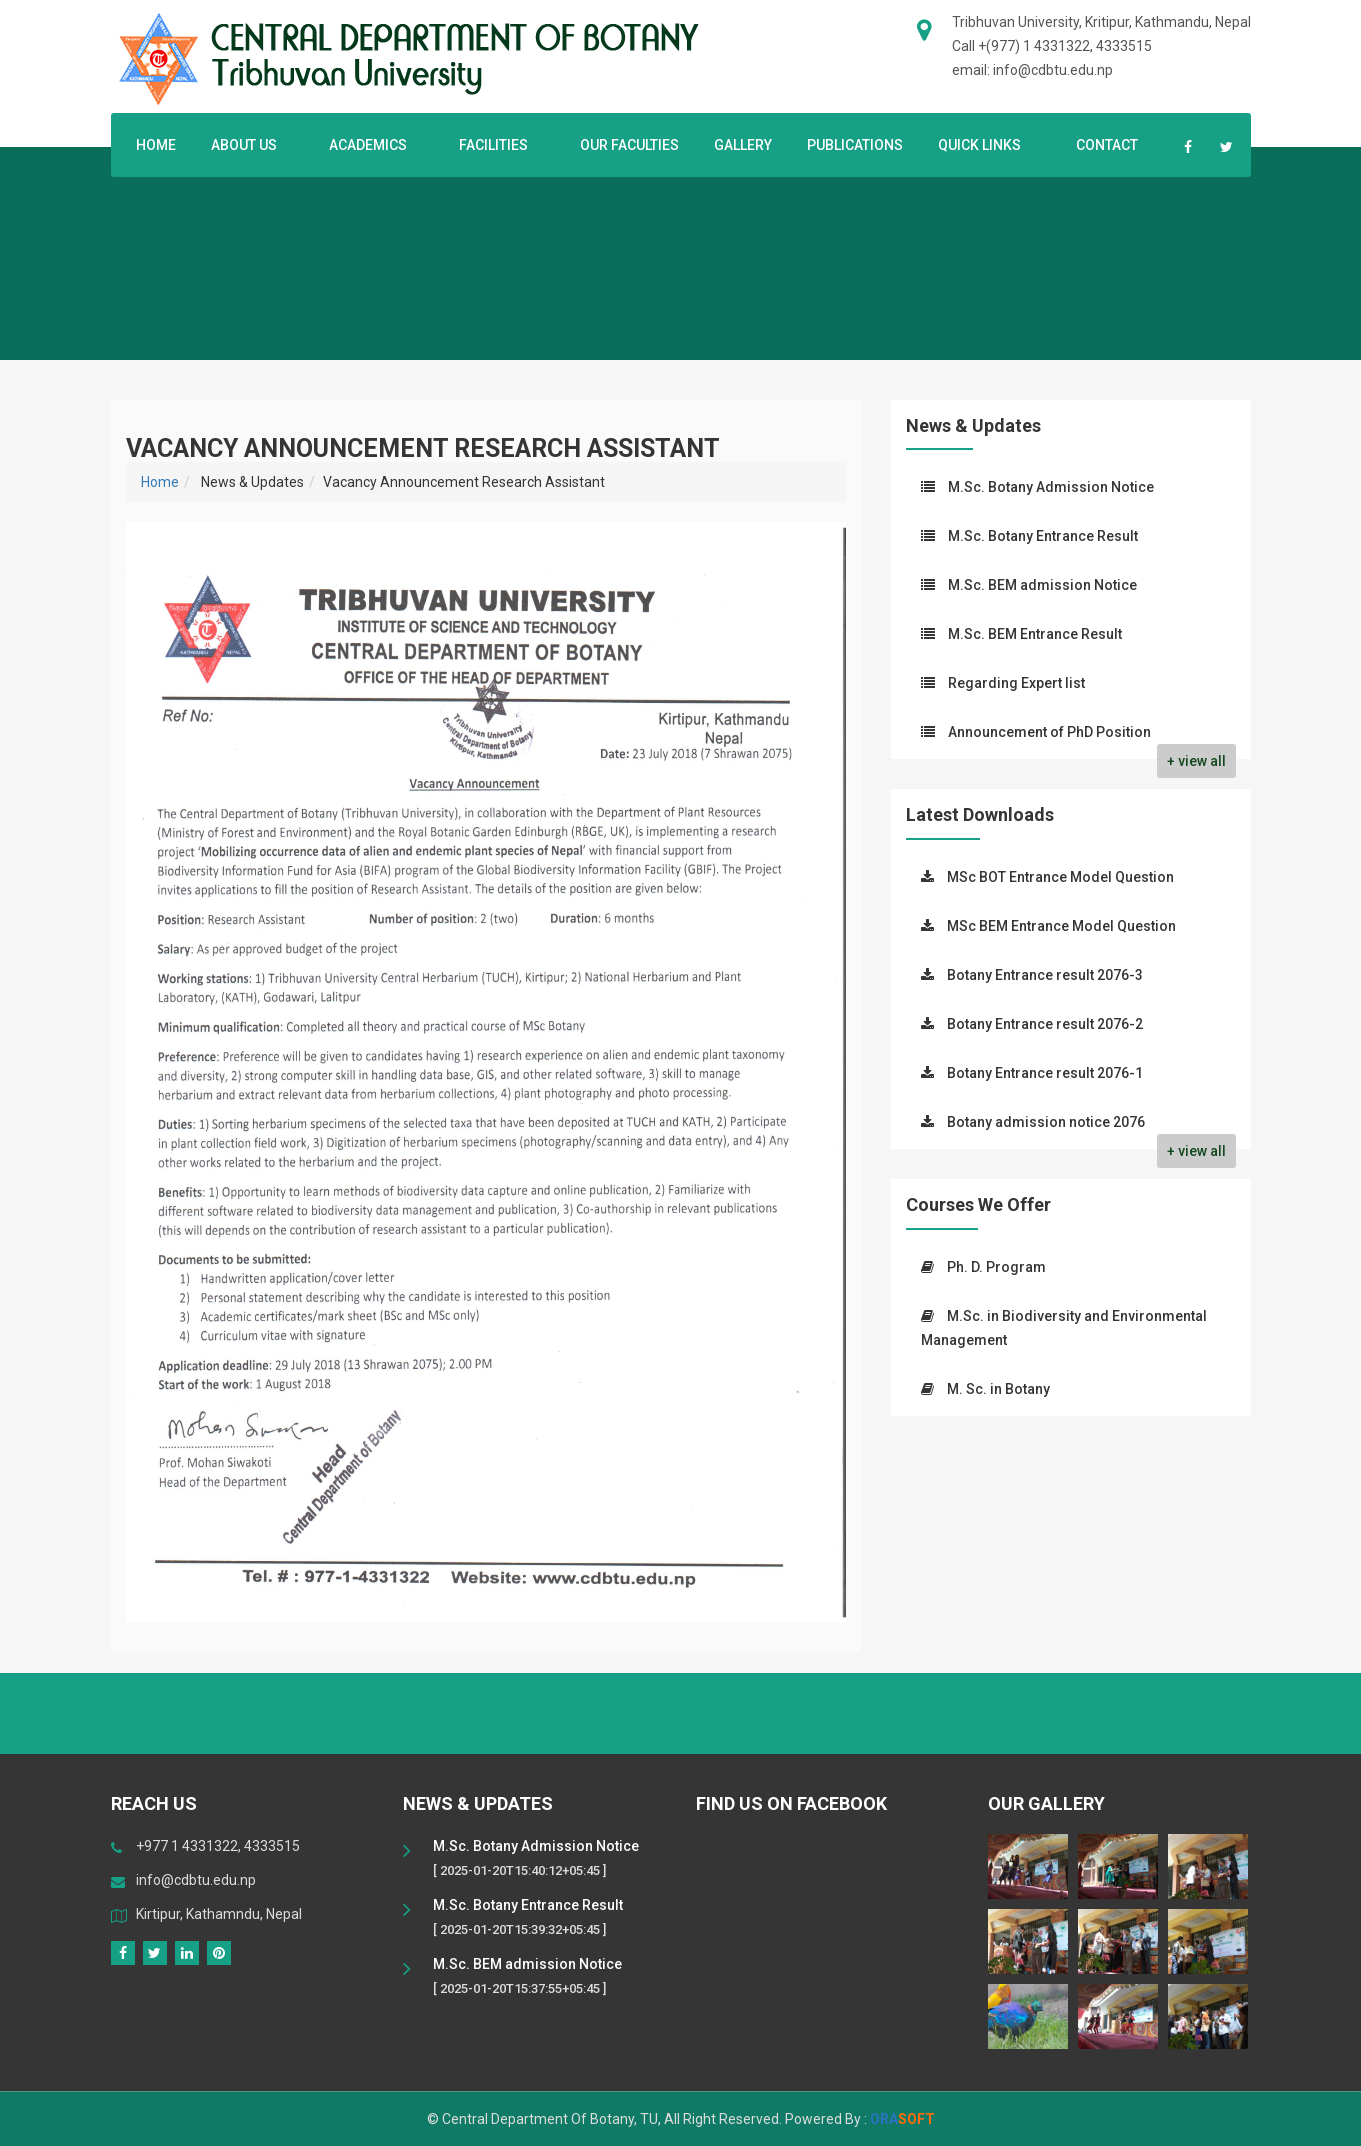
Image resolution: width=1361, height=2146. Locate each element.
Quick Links (985, 145)
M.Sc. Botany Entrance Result (1043, 536)
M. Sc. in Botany (998, 1389)
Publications (855, 145)
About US (248, 145)
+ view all (1196, 761)
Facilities (497, 145)
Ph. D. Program (996, 1267)
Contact (1107, 145)
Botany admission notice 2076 (1046, 1122)
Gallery (743, 145)
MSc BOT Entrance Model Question (1060, 877)
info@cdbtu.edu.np (196, 1880)
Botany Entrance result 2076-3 (1045, 975)
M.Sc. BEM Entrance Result (1035, 634)
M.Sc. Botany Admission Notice (1051, 487)
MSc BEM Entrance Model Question (1061, 926)
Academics (372, 145)
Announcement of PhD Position (1049, 732)
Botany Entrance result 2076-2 (1045, 1024)
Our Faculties (629, 145)
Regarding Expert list (1016, 683)
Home (156, 145)
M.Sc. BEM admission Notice (1042, 585)
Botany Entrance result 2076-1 (1045, 1073)
